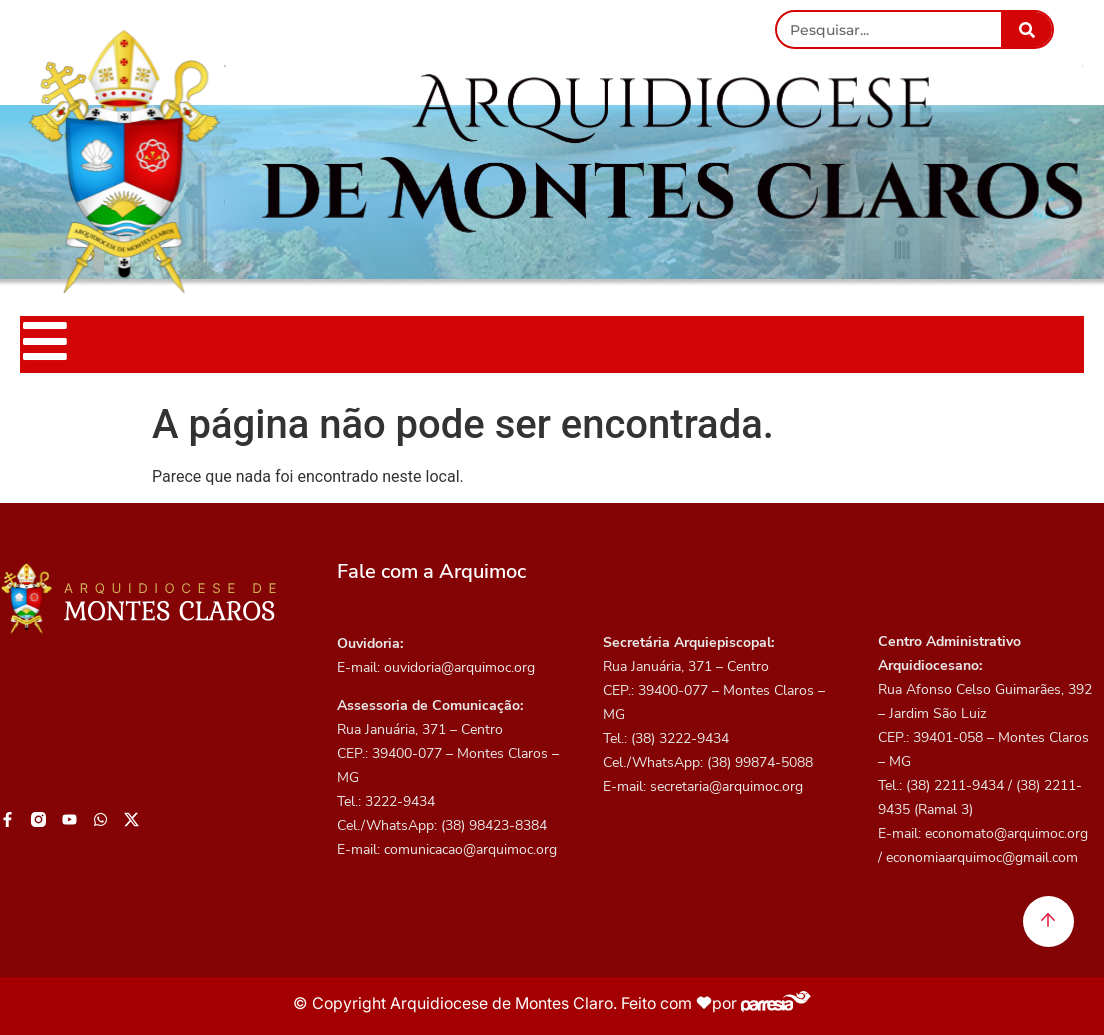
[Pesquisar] (1026, 29)
